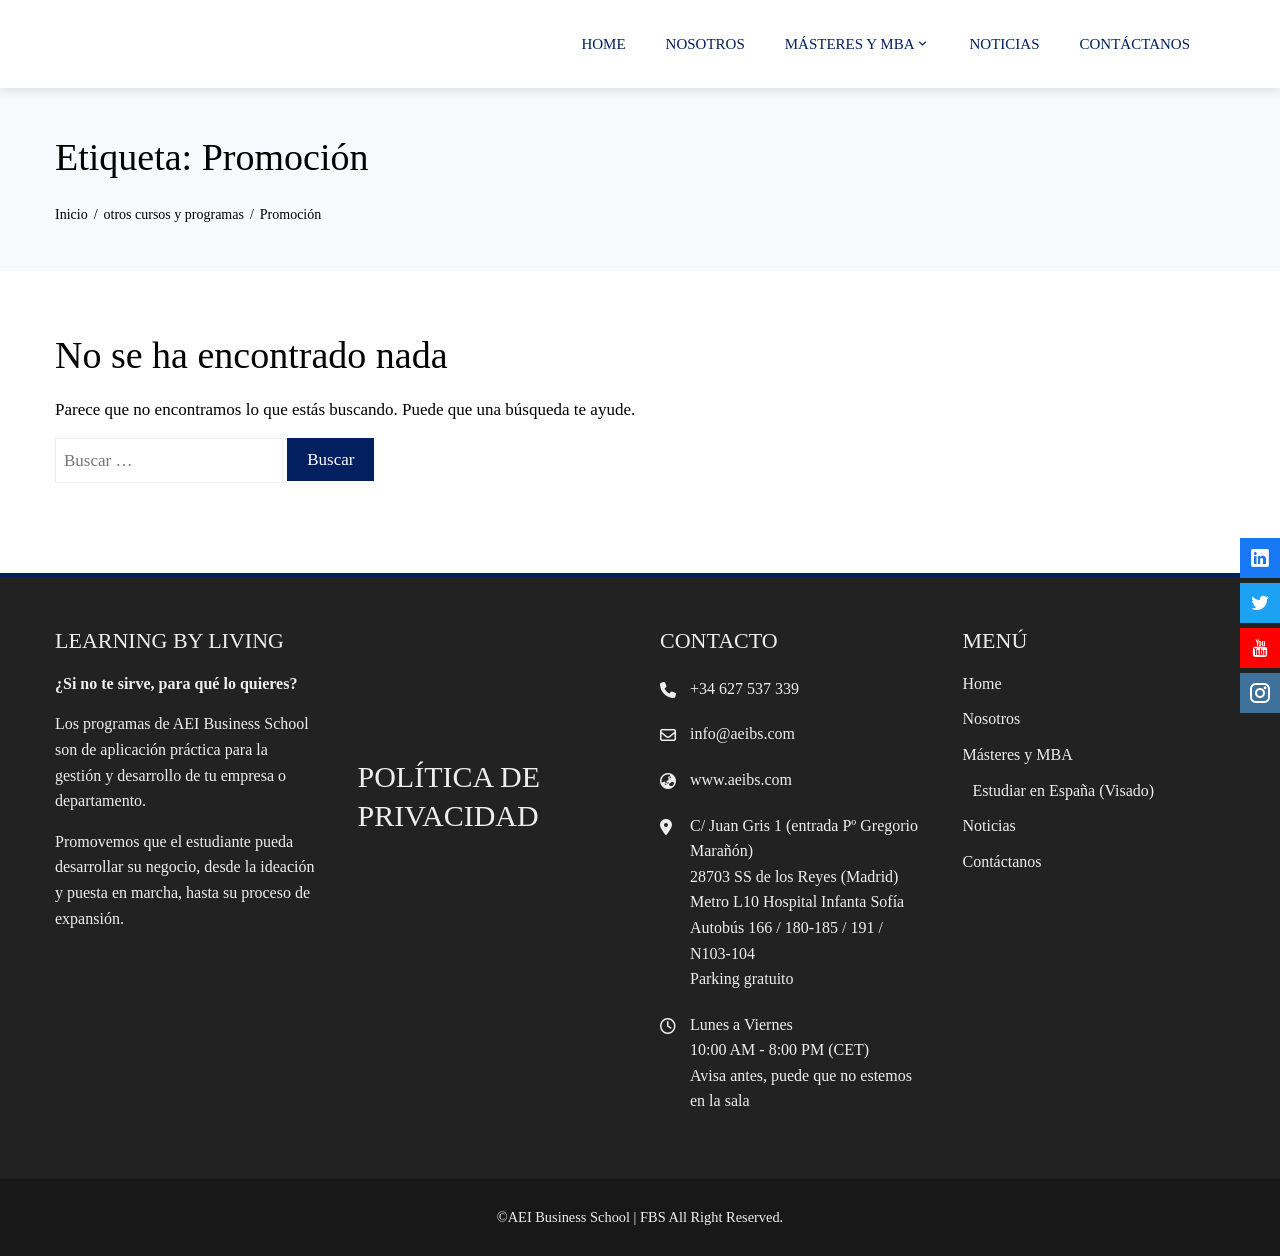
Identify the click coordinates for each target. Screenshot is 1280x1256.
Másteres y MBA (857, 44)
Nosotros (705, 44)
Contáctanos (1135, 44)
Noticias (1005, 44)
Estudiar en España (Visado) (1064, 790)
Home (603, 44)
